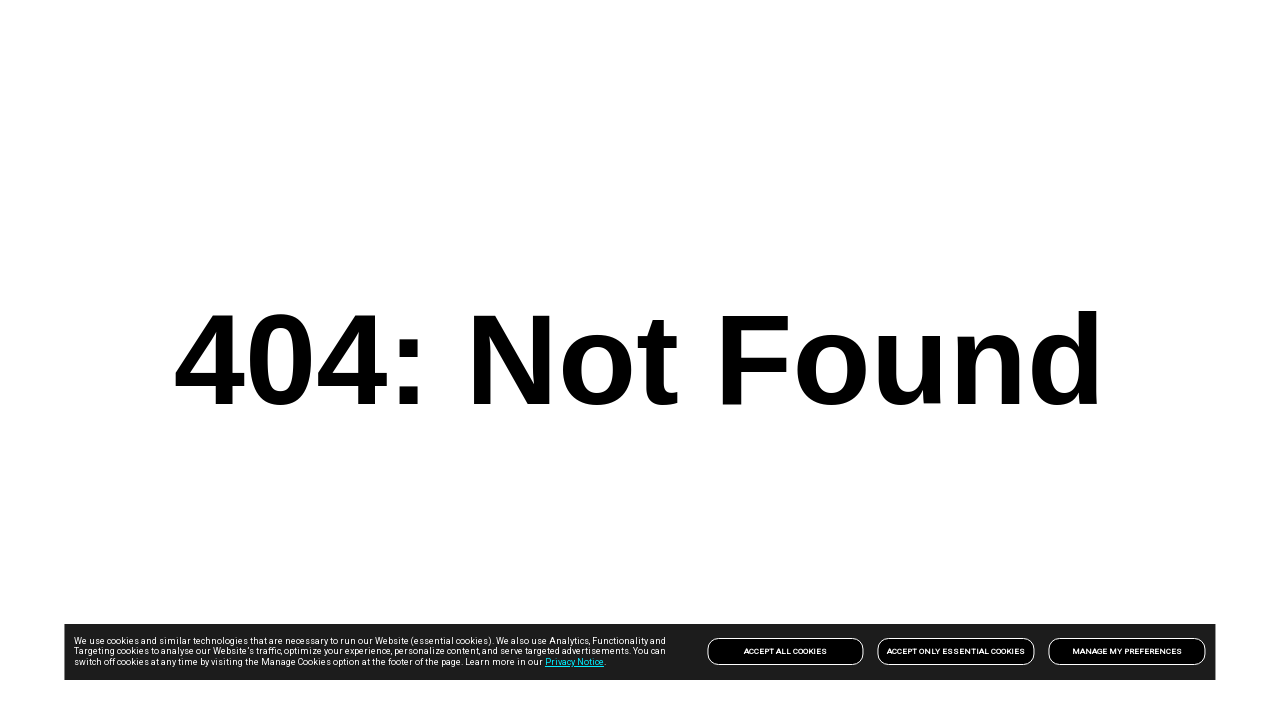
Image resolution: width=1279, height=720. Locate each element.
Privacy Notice (574, 662)
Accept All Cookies (785, 651)
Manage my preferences (1127, 651)
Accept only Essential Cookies (956, 651)
